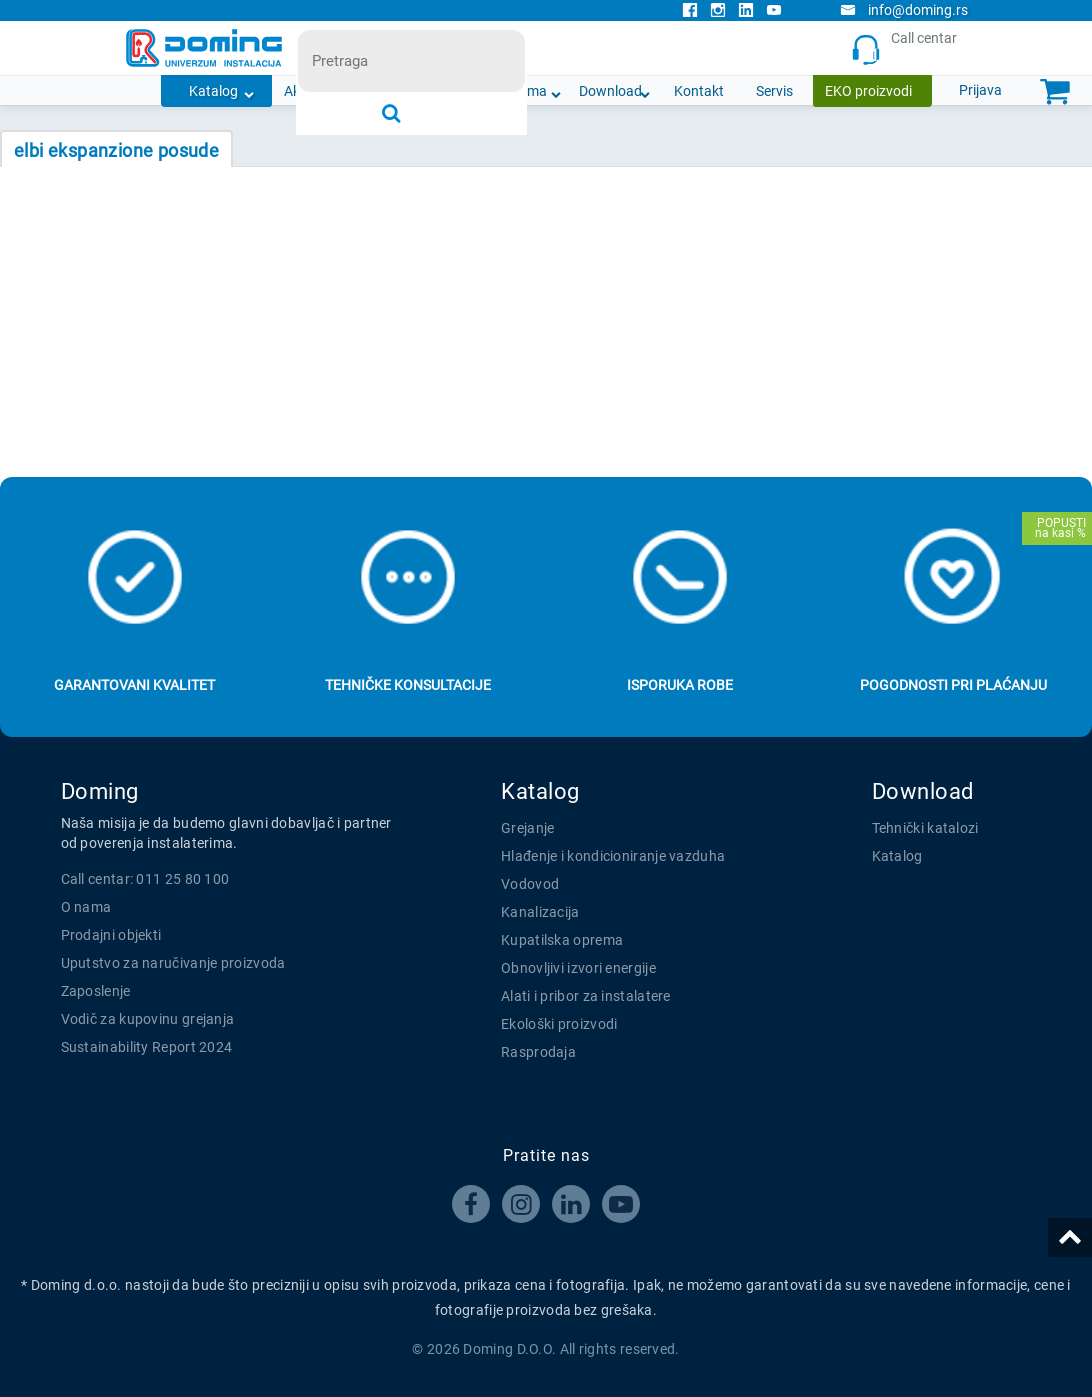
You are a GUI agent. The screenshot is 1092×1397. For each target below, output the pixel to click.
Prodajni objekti (111, 935)
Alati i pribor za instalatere (586, 996)
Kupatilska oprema (562, 940)
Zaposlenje (96, 991)
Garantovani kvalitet (134, 685)
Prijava (980, 90)
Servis (774, 91)
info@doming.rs (904, 10)
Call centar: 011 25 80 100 (145, 879)
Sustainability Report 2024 (147, 1047)
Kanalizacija (540, 912)
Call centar (908, 48)
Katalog (213, 91)
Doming (100, 791)
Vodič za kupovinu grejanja (148, 1019)
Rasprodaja (538, 1052)
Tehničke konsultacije (408, 685)
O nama (522, 91)
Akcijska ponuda (335, 91)
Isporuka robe (680, 685)
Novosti (442, 91)
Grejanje (527, 828)
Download (610, 91)
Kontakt (699, 91)
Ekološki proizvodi (559, 1024)
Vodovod (530, 884)
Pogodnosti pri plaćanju (953, 685)
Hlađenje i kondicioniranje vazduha (613, 856)
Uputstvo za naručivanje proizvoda (173, 963)
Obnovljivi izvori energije (578, 968)
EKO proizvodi (868, 91)
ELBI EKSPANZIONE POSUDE (116, 150)
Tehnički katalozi (925, 828)
